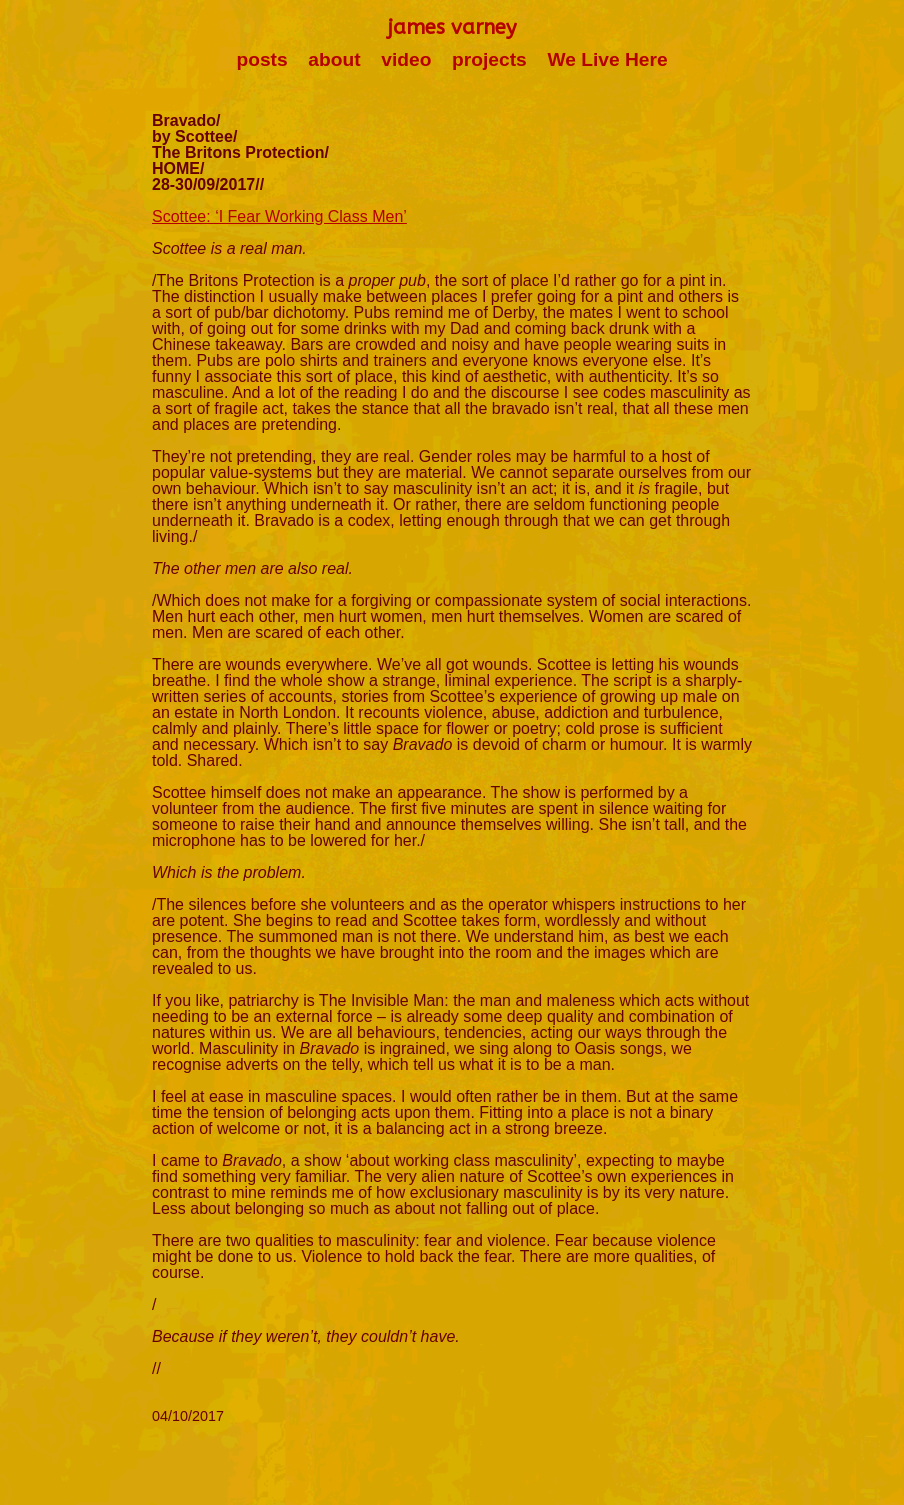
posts (261, 59)
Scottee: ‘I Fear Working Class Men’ (279, 216)
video (406, 59)
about (334, 59)
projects (489, 59)
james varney (452, 27)
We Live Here (607, 59)
